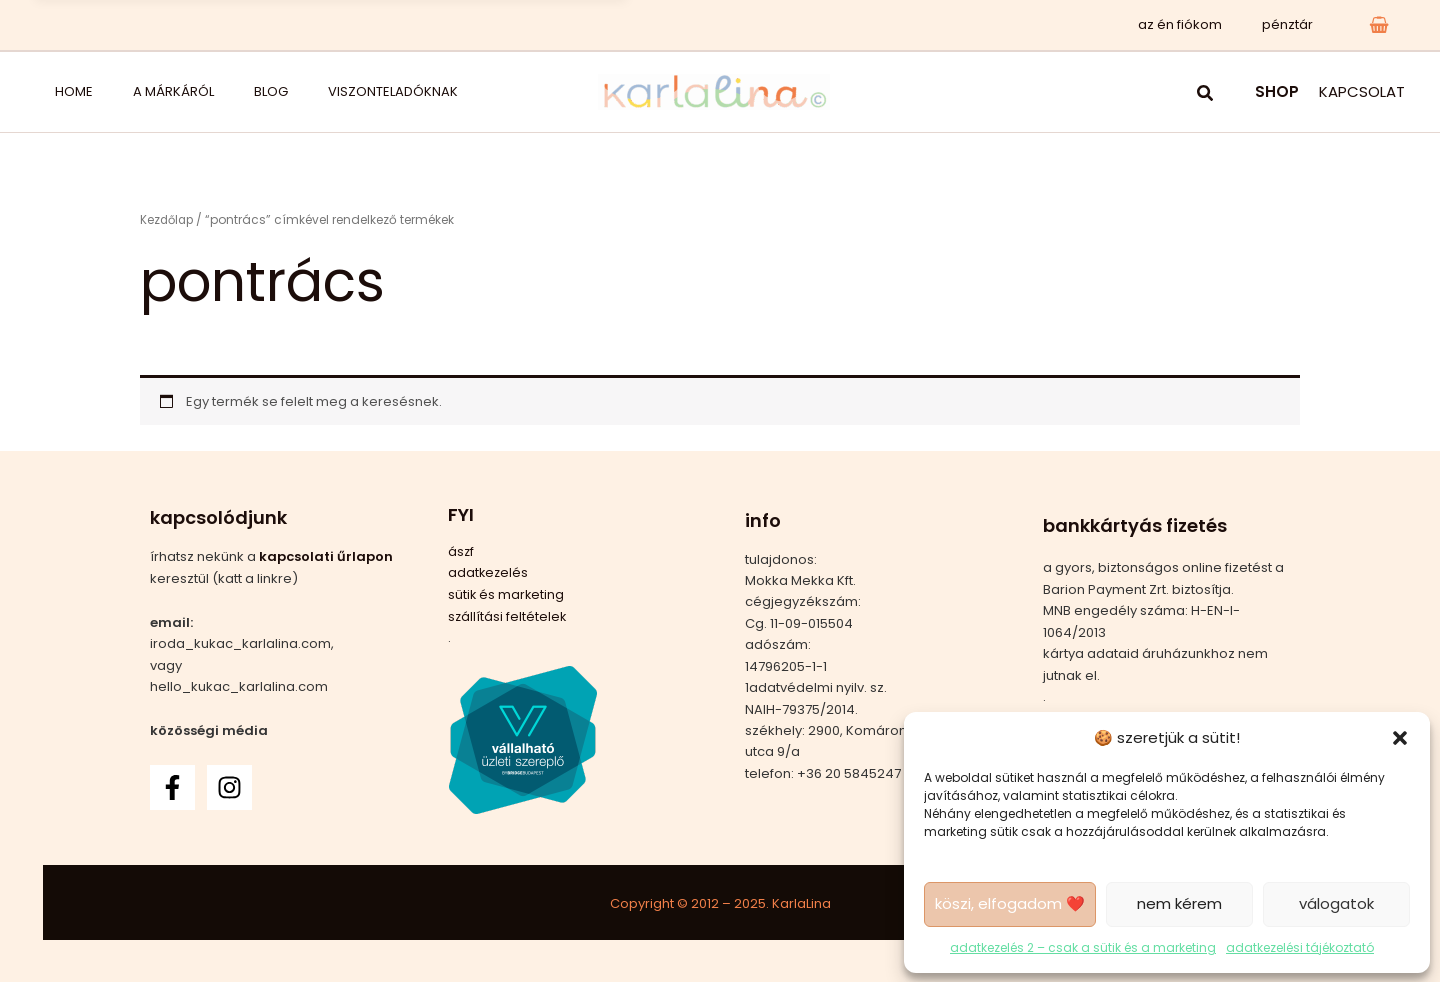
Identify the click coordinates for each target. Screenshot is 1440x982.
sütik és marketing (507, 593)
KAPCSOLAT (1362, 91)
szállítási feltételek (508, 615)
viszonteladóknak (298, 91)
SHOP (1277, 91)
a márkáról (128, 91)
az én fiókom (1201, 24)
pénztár (1294, 24)
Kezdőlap (168, 219)
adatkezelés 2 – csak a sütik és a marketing (1083, 946)
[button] (1400, 737)
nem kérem (1179, 902)
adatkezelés (489, 572)
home (54, 91)
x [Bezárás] (596, 24)
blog (201, 91)
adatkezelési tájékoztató (1300, 946)
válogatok (1336, 902)
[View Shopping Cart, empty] (1379, 24)
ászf (461, 551)
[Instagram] (229, 786)
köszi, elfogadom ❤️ (1010, 902)
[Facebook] (172, 786)
